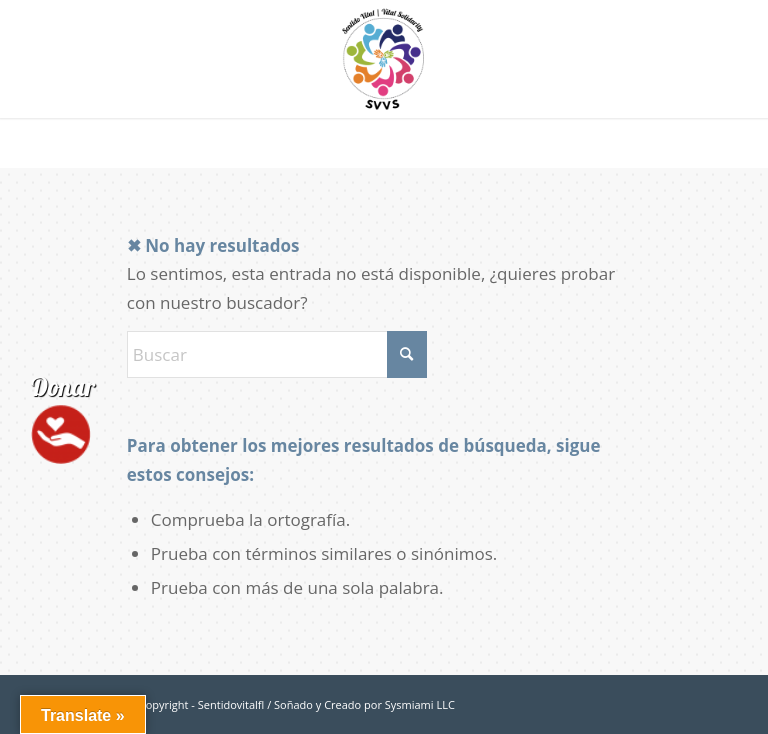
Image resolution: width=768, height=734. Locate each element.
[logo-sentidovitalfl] (384, 59)
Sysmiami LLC (420, 704)
